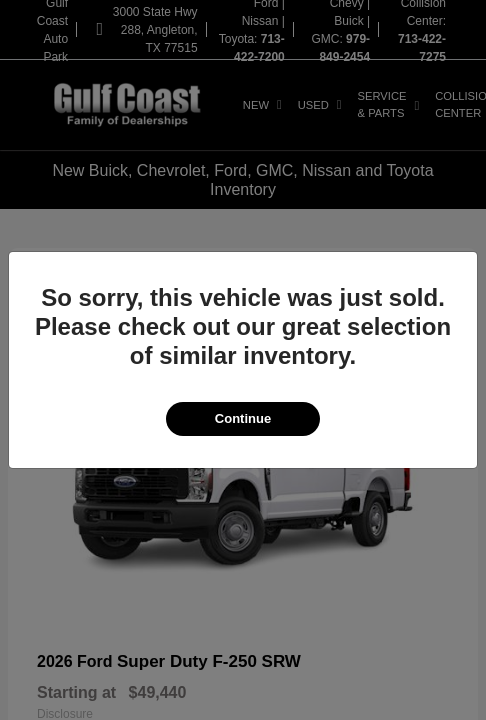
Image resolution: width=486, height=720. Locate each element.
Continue (243, 418)
